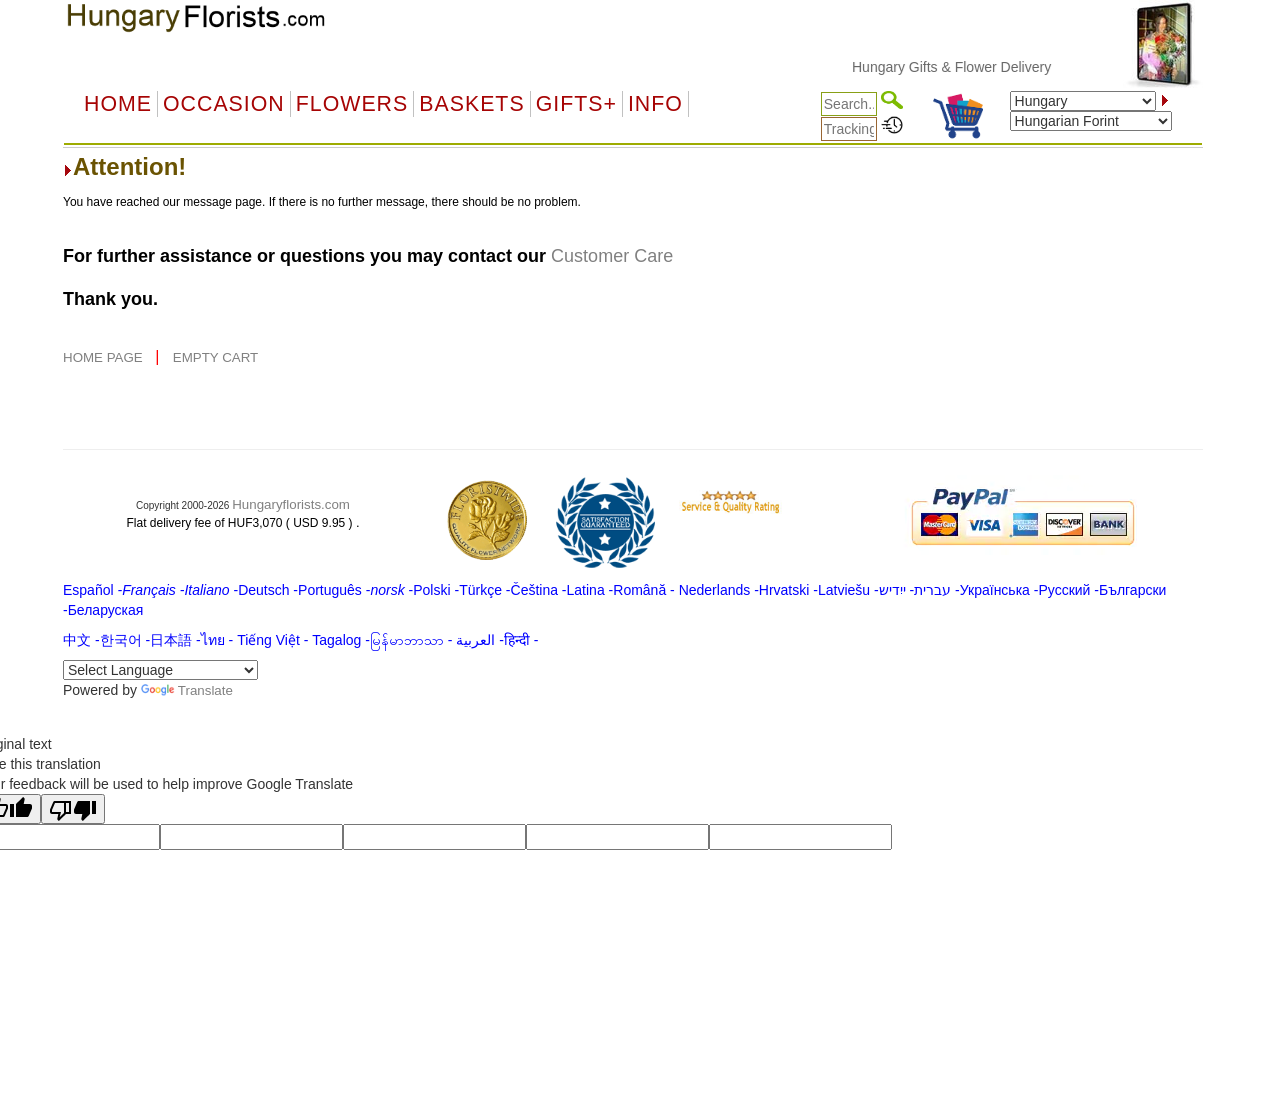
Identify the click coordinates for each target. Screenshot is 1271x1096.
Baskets (471, 104)
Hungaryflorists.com (291, 504)
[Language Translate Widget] (160, 670)
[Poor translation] (73, 809)
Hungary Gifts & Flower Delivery (961, 67)
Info (655, 104)
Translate (187, 690)
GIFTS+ (576, 104)
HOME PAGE (104, 357)
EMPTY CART (215, 357)
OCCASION (224, 104)
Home (118, 104)
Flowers (352, 104)
